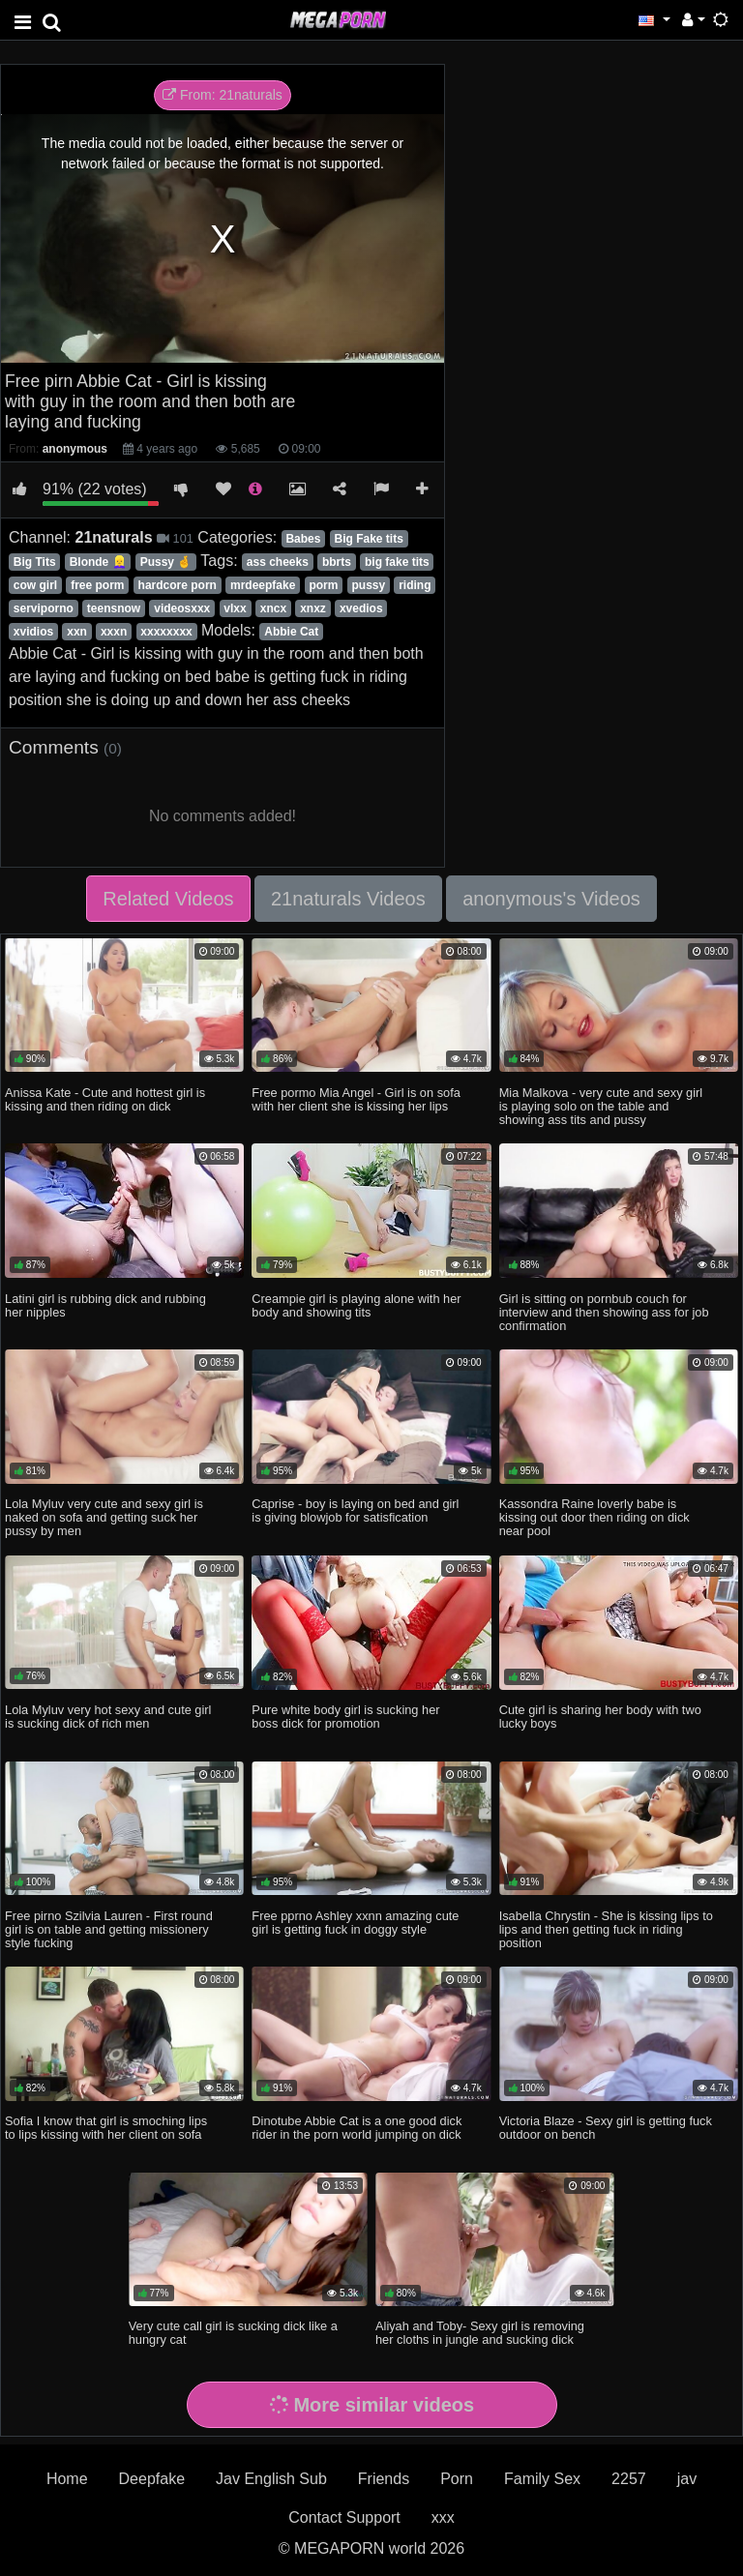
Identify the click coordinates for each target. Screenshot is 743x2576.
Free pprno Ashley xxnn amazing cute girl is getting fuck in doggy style (355, 1923)
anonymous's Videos (551, 898)
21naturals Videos (348, 898)
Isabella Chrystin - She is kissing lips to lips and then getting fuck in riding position (606, 1929)
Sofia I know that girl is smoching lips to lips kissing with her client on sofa (106, 2128)
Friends (383, 2479)
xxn (77, 631)
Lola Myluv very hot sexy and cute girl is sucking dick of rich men (108, 1717)
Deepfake (152, 2479)
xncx (273, 608)
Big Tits (35, 562)
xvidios (33, 631)
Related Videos (168, 898)
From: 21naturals (222, 95)
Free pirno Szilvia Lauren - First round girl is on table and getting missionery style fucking (109, 1929)
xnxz (313, 608)
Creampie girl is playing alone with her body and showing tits (356, 1305)
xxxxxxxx (166, 631)
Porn (456, 2479)
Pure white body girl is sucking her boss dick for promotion (345, 1717)
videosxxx (182, 608)
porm (323, 585)
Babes (302, 539)
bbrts (336, 562)
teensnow (113, 608)
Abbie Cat (291, 631)
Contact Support (344, 2517)
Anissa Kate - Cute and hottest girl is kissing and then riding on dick (105, 1099)
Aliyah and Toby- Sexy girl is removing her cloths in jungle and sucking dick (479, 2333)
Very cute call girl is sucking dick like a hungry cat (233, 2333)
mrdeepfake (262, 585)
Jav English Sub (271, 2479)
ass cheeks (278, 562)
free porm (97, 585)
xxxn (114, 631)
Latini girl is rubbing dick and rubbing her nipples (105, 1305)
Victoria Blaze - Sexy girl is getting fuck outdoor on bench (605, 2128)
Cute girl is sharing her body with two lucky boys (600, 1717)
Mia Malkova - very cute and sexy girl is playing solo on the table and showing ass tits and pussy (601, 1106)
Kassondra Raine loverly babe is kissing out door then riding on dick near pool (594, 1517)
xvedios (361, 608)
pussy (368, 585)
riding (415, 585)
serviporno (44, 608)
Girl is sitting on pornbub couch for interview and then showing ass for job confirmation (604, 1312)
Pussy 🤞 (166, 562)
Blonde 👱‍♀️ (98, 562)
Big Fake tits (369, 539)
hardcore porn (177, 585)
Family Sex (542, 2479)
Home (67, 2479)
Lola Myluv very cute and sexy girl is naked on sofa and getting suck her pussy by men (104, 1517)
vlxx (234, 608)
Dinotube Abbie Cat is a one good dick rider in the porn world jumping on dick (356, 2128)
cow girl (35, 585)
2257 (628, 2479)
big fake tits (397, 562)
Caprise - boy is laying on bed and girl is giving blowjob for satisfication (355, 1510)
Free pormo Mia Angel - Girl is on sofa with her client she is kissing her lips (356, 1099)
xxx (443, 2517)
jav (687, 2479)
